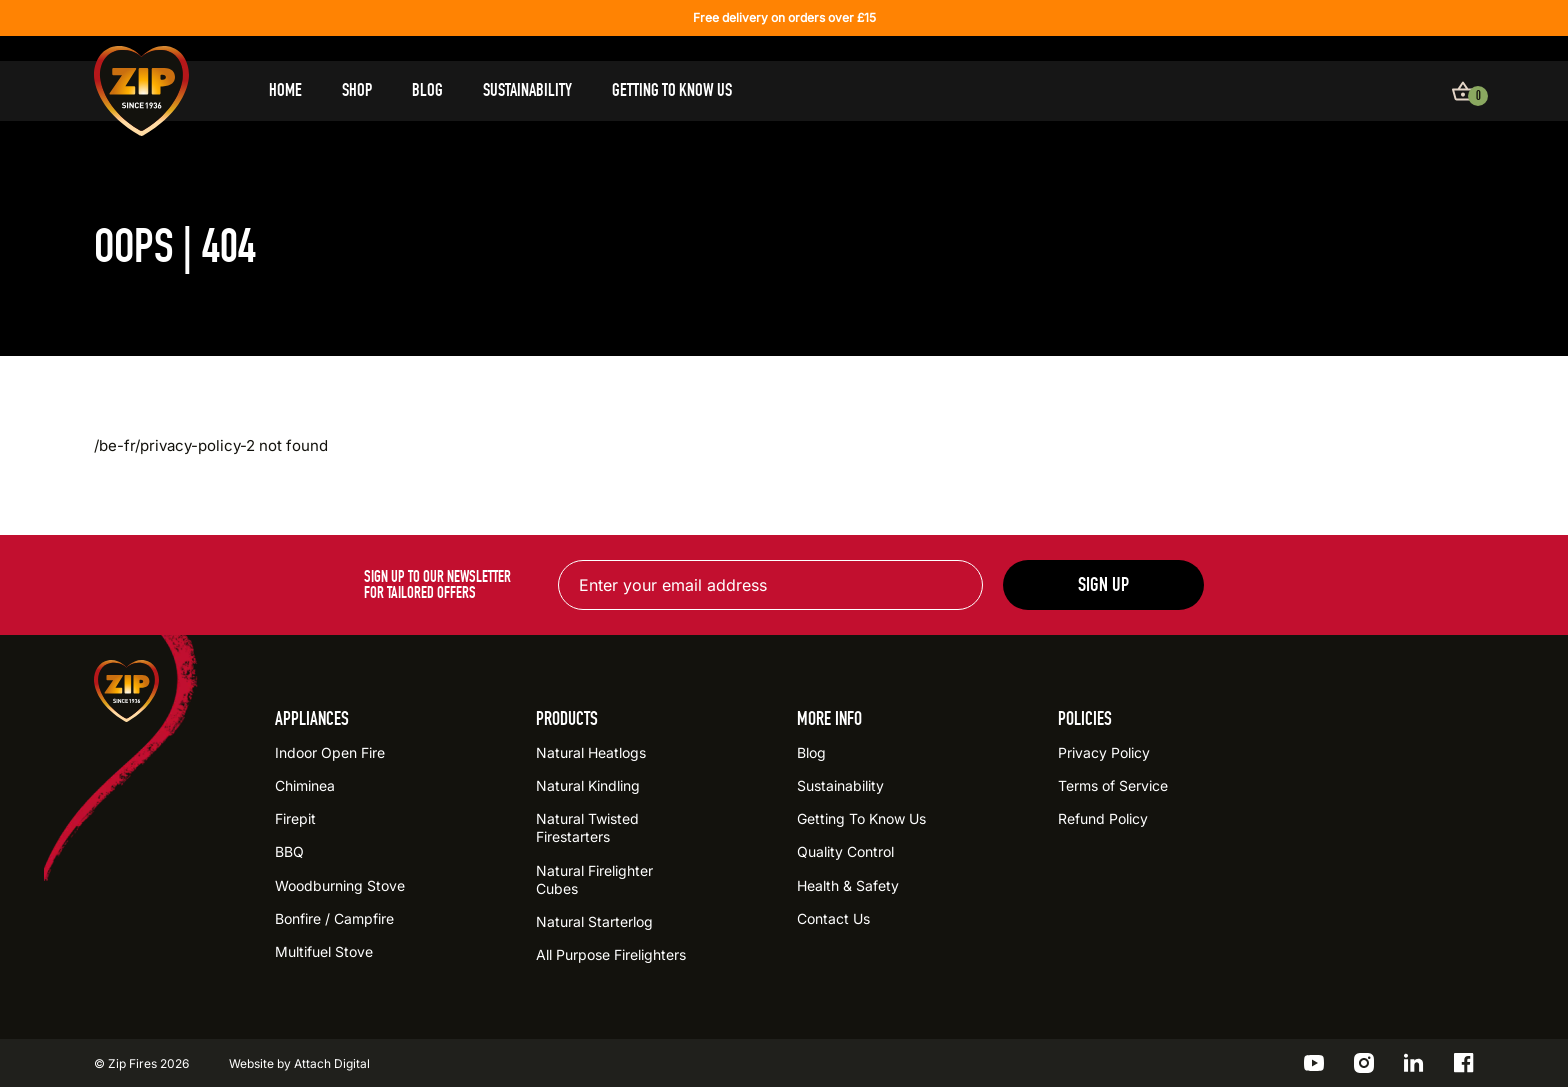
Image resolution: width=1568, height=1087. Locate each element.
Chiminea (305, 785)
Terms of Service (1113, 785)
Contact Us (833, 918)
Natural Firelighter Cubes (594, 879)
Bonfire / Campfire (334, 918)
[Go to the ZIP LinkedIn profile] (1414, 1063)
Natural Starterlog (594, 921)
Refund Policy (1103, 818)
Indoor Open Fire (330, 752)
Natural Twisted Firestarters (587, 827)
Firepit (295, 818)
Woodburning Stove (340, 885)
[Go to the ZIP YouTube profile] (1314, 1063)
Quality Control (845, 851)
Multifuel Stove (324, 951)
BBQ (289, 851)
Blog (427, 90)
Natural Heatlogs (591, 752)
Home (285, 90)
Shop (357, 90)
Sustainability (527, 90)
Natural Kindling (588, 785)
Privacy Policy (1104, 752)
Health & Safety (848, 885)
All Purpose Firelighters (611, 954)
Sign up (1103, 584)
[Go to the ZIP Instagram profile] (1364, 1063)
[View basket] (1463, 91)
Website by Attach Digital (299, 1063)
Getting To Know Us (672, 90)
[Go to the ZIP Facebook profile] (1464, 1063)
